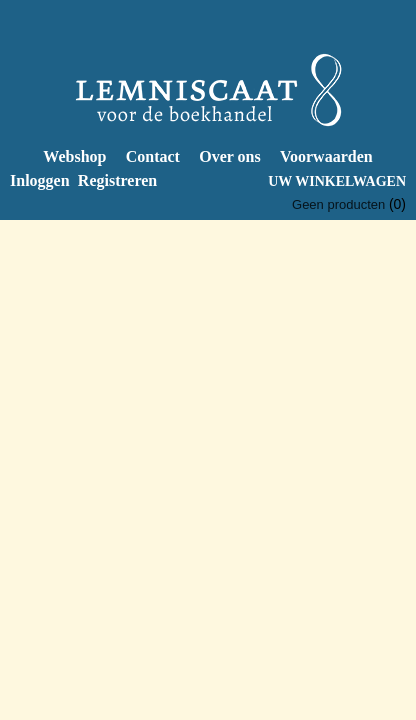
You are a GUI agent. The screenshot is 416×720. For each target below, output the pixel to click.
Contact (153, 156)
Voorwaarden (326, 156)
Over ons (229, 156)
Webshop (74, 156)
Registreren (117, 180)
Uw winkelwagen (337, 181)
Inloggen (40, 180)
